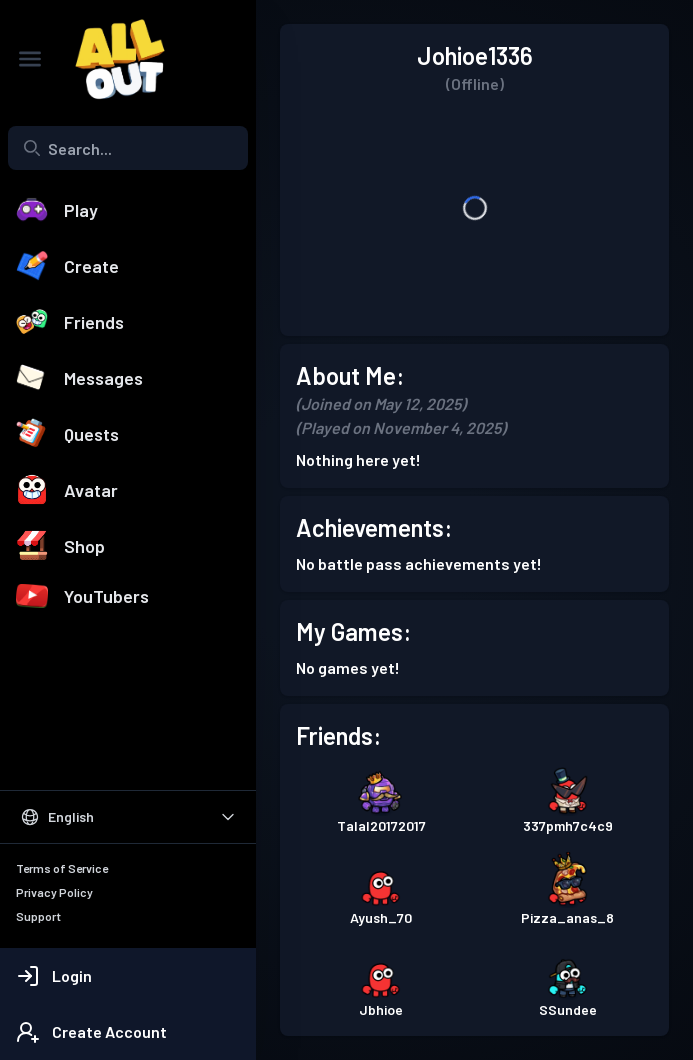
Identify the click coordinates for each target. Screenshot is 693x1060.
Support (38, 916)
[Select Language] (128, 817)
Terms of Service (62, 868)
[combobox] (128, 148)
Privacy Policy (54, 892)
